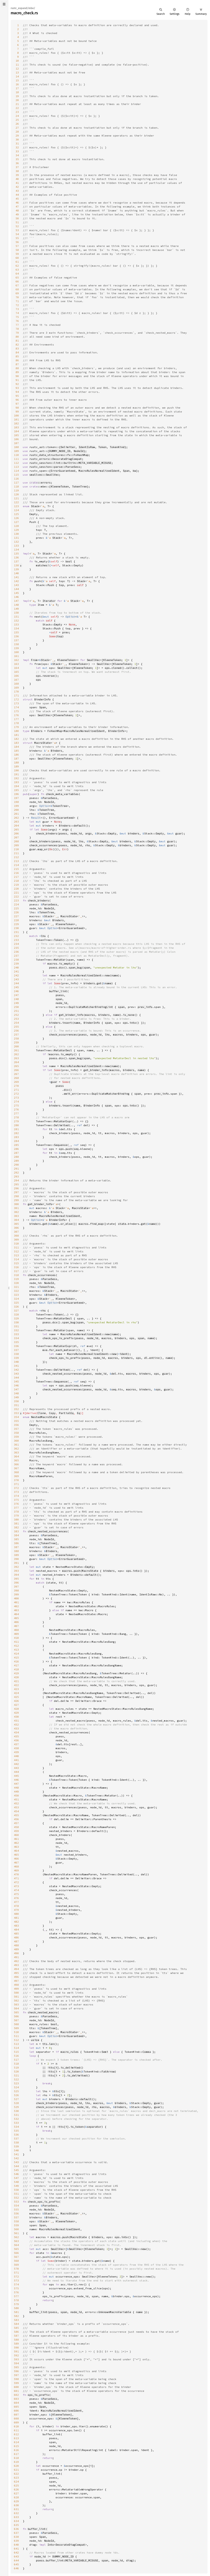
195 (16, 790)
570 (16, 2268)
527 (16, 2099)
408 (16, 1630)
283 (16, 1137)
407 (16, 1626)
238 (16, 959)
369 (16, 1476)
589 (16, 2343)
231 (16, 932)
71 (17, 301)
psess (63, 833)
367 (16, 1468)
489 (16, 1949)
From (34, 660)
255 (16, 1026)
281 (16, 1129)
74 (17, 313)
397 (16, 1586)
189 (16, 766)
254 (16, 1022)
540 (16, 2150)
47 (17, 206)
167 (16, 679)
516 (16, 2055)
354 (16, 1417)
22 (17, 108)
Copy (52, 1413)
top (61, 585)
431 (16, 1720)
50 (17, 218)
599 (16, 2383)
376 (16, 1503)
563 (16, 2241)
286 (16, 1148)
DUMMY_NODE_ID (59, 451)
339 (16, 1357)
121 (16, 498)
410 (16, 1637)
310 (16, 1243)
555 (16, 2209)
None (72, 624)
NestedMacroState (44, 1417)
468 (16, 1866)
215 (16, 869)
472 (16, 1882)
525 (16, 2091)
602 (16, 2394)
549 (16, 2185)
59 (17, 253)
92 (17, 384)
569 (16, 2264)
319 (16, 1279)
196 (16, 794)
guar (178, 833)
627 (16, 2493)
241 (16, 971)
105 (16, 435)
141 (16, 577)
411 (16, 1641)
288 (16, 1156)
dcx (61, 967)
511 (16, 2036)
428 (16, 1708)
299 (16, 1200)
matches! (42, 565)
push (68, 1148)
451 (16, 1799)
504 (16, 2008)
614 (16, 2442)
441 (16, 1760)
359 (16, 1436)
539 (16, 2146)
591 (16, 2351)
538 (16, 2142)
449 (16, 1791)
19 (17, 96)
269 (16, 1081)
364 (16, 1456)
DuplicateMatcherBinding (110, 1093)
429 (16, 1712)
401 (16, 1602)
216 (16, 872)
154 (16, 628)
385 (16, 1539)
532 (16, 2118)
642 (16, 2552)
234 (16, 943)
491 (16, 1957)
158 (16, 644)
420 (16, 1677)
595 (16, 2367)
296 (16, 1188)
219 (16, 884)
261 (16, 1050)
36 (17, 163)
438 (16, 1748)
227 (16, 916)
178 (16, 723)
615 (16, 2446)
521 (16, 2075)
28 (17, 131)
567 (16, 2256)
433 (16, 1728)
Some (52, 636)
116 (16, 478)
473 (16, 1886)
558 (16, 2221)
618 (16, 2458)
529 (16, 2107)
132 (16, 541)
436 (16, 1740)
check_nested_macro (42, 2012)
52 (17, 226)
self (80, 585)
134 (16, 549)
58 (17, 250)
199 (16, 805)
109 (16, 451)
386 (16, 1543)
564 (16, 2245)
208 (16, 841)
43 (17, 190)
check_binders (46, 833)
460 (16, 1835)
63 (17, 269)
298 (16, 1196)
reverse (48, 675)
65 (17, 277)
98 (17, 407)
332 (16, 1330)
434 (16, 1732)
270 (16, 1085)
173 (16, 703)
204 (16, 825)
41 (17, 182)
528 (16, 2103)
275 (16, 1105)
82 (17, 344)
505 (16, 2012)
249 (16, 1003)
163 (16, 664)
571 (16, 2272)
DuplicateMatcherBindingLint (91, 1007)
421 (16, 1681)
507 (16, 2020)
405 (16, 1618)
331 (16, 1326)
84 (17, 352)
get (99, 983)
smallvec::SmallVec (44, 474)
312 (16, 1251)
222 (16, 896)
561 (16, 2233)
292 (16, 1172)
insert (67, 1022)
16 (17, 84)
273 (16, 1097)
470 (16, 1874)
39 (17, 175)
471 (16, 1878)
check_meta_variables (62, 794)
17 (17, 88)
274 (16, 1101)
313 (16, 1255)
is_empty (65, 963)
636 (16, 2528)
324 (16, 1298)
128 (16, 526)
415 (16, 1657)
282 (16, 1133)
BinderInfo (42, 699)
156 (16, 636)
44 (17, 194)
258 (16, 1038)
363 (16, 1452)
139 (16, 569)
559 (16, 2225)
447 (16, 1783)
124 (16, 510)
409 (16, 1633)
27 (17, 127)
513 (16, 2044)
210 (16, 849)
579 (16, 2304)
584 (16, 2323)
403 (16, 1610)
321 (16, 1286)
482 (16, 1921)
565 (16, 2249)
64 (17, 273)
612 (16, 2434)
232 (16, 936)
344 (16, 1377)
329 (16, 1318)
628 (16, 2497)
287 (16, 1152)
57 (17, 246)
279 (16, 1121)
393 (16, 1570)
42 (17, 186)
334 (16, 1338)
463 (16, 1846)
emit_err (70, 1093)
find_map (96, 1223)
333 (16, 1334)
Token (102, 447)
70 (17, 297)
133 (16, 545)
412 (16, 1645)
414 (16, 1653)
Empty (58, 624)
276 (16, 1109)
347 (16, 1389)
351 (16, 1405)
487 (16, 1941)
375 (16, 1499)
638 (16, 2536)
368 (16, 1472)
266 (16, 1070)
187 (16, 758)
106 (16, 439)
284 (16, 1141)
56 (17, 242)
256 (16, 1030)
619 (16, 2461)
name (114, 975)
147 (16, 600)
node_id (76, 833)
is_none (128, 1014)
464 (16, 1850)
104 (16, 431)
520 (16, 2071)
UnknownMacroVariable (114, 2312)
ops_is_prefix (38, 2394)
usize (35, 2040)
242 (16, 975)
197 (16, 798)
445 (16, 1775)
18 (17, 92)
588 (16, 2339)
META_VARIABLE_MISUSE (81, 2560)
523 (16, 2083)
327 (16, 1310)
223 (16, 900)
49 (17, 214)
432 (16, 1724)
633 (16, 2517)
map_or (42, 849)
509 (16, 2028)
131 (16, 537)
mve (44, 1350)
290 (16, 1164)
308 (16, 1235)
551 (16, 2193)
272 (16, 1093)
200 (16, 809)
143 (16, 585)
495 (16, 1973)
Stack (35, 506)
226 (16, 912)
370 (16, 1480)
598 (16, 2379)
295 (16, 1184)
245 (16, 987)
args (65, 829)
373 (16, 1492)
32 (17, 147)
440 (16, 1756)
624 (16, 2481)
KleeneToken (60, 486)
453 (16, 1807)
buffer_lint (58, 991)
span (87, 967)
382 (16, 1527)
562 (16, 2237)
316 (16, 1267)
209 (16, 845)
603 (16, 2398)
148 (16, 604)
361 (16, 1444)
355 (16, 1421)
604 (16, 2402)
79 (17, 332)
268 (16, 1078)
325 (16, 1302)
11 (17, 64)
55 (17, 238)
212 (16, 857)
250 (16, 1007)
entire (154, 1357)
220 (16, 888)
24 (17, 115)
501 (16, 1996)
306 (16, 1227)
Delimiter (68, 447)
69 (17, 293)
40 (17, 179)
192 (16, 778)
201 (16, 813)
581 (16, 2312)
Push (50, 585)
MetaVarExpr (63, 1121)
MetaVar (59, 959)
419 (16, 1673)
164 (16, 667)
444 (16, 1771)
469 (16, 1870)
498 (16, 1984)
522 (16, 2079)
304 (16, 1219)
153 (16, 624)
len (51, 2044)
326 (16, 1306)
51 (17, 222)
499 (16, 1988)
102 (16, 423)
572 (16, 2276)
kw (134, 470)
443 (16, 1768)
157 (16, 640)
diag (129, 2560)
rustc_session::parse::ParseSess (54, 466)
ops (107, 667)
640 (16, 2544)
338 (16, 1354)
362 (16, 1448)
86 (17, 360)
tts (44, 2044)
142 (16, 581)
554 (16, 2205)
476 (16, 1898)
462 (16, 1842)
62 (17, 265)
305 (16, 1223)
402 (16, 1606)
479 (16, 1909)
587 (16, 2335)
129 (16, 529)
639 (16, 2540)
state (122, 1223)
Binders (36, 731)
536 (16, 2134)
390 (16, 1559)
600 (16, 2387)
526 (16, 2095)
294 (16, 1180)
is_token (73, 2071)
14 (17, 76)
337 (16, 1350)
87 (17, 364)
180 (16, 731)
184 (16, 746)
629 (16, 2501)
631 (16, 2509)
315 (16, 1263)
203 (16, 821)
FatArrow (108, 2071)
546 (16, 2174)
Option (70, 616)
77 (17, 324)
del (113, 1373)
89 (17, 372)
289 (16, 1160)
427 (16, 1704)
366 (16, 1464)
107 (16, 443)
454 (16, 1811)
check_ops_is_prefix (58, 1338)
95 (17, 395)
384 (16, 1535)
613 (16, 2438)
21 (17, 104)
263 (16, 1058)
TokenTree (79, 486)
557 (16, 2217)
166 (16, 675)
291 (16, 1168)
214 (16, 865)
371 (16, 1484)
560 (16, 2229)
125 (16, 514)
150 (16, 612)
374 (16, 1495)
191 (16, 774)
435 (16, 1736)
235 (16, 947)
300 (16, 1204)
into (132, 1022)
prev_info (145, 1007)
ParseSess (49, 798)
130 (16, 533)
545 (16, 2170)
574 (16, 2284)
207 (16, 837)
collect (132, 667)
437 (16, 1744)
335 (16, 1342)
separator (94, 2126)
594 (16, 2363)
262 (16, 1054)
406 (16, 1622)
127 (16, 522)
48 (17, 210)
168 (16, 683)
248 (16, 999)
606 (16, 2410)
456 (16, 1819)
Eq (78, 1413)
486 (16, 1937)
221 (16, 892)
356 (16, 1424)
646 (16, 2568)
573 (16, 2280)
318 (16, 1275)
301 (16, 1208)
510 (16, 2032)
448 (16, 1787)
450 (16, 1795)
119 (16, 490)
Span (126, 470)
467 (16, 1862)
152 (16, 620)
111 (16, 458)
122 (16, 502)
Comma (147, 2051)
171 (16, 695)
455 (16, 1815)
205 (16, 829)
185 (16, 750)
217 (16, 876)
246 (16, 991)
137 (16, 561)
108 (16, 447)
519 (16, 2067)
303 (16, 1216)
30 (17, 139)
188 (16, 762)
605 (16, 2406)
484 (16, 1929)
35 (17, 159)
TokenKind (117, 447)
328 (16, 1314)
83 (17, 348)
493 (16, 1965)
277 (16, 1113)
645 (16, 2564)
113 (16, 466)
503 (16, 2004)
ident (124, 1354)
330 (16, 1322)
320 (16, 1283)
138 (16, 565)
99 (17, 411)
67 (17, 285)
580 (16, 2308)
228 (16, 920)
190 (16, 770)
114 (16, 470)
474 (16, 1890)
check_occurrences (43, 845)
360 (16, 1440)
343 (16, 1373)
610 (16, 2426)
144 (16, 589)
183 (16, 742)
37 (17, 167)
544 (16, 2166)
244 (16, 983)
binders (133, 833)
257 (16, 1034)
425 (16, 1697)
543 (16, 2162)
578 (16, 2300)
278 (16, 1117)
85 (17, 356)
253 (16, 1018)
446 (16, 1779)
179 (16, 727)
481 (16, 1917)
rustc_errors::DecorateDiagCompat (55, 458)
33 (17, 151)
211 (16, 853)
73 (17, 309)
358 (16, 1432)
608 (16, 2418)
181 (16, 734)
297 (16, 1192)
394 (16, 1574)
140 (16, 573)
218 (16, 880)
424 (16, 1693)
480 (16, 1913)
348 (16, 1393)
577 (16, 2296)
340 (16, 1361)
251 (16, 1010)
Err (64, 849)
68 (17, 289)
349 (16, 1397)
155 (16, 632)
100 (16, 415)
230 (16, 928)
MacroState (42, 742)
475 (16, 1894)
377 (16, 1507)
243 (16, 979)
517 (16, 2059)
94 (17, 391)
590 (16, 2347)
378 (16, 1511)
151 (16, 616)
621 (16, 2469)
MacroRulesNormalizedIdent (99, 470)
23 (17, 112)
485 (16, 1933)
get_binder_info (71, 1014)
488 (16, 1945)
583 (16, 2320)
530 (16, 2111)
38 (17, 171)
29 (17, 135)
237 (16, 955)
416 (16, 1661)
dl (145, 1357)
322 (16, 1290)
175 (16, 711)
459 (16, 1831)
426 (16, 1700)
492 (16, 1961)
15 (17, 80)
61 (17, 261)
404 (16, 1614)
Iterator (49, 600)
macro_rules (70, 2051)
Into (50, 2544)
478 (16, 1906)
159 (16, 648)
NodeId (79, 451)
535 (16, 2130)
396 (16, 1582)
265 (16, 1066)
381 (16, 1523)
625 (16, 2485)
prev (65, 632)
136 (16, 557)
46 (17, 202)
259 (16, 1042)
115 (16, 474)
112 (16, 462)
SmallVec (93, 660)
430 (16, 1716)
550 (16, 2189)
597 (16, 2375)
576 (16, 2292)
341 (16, 1365)
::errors (40, 482)
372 (16, 1488)
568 (16, 2260)
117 (16, 482)
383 (16, 1531)
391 (16, 1562)
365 (16, 1460)
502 (16, 2000)
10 (17, 60)
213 (16, 861)
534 (16, 2126)
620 (16, 2465)
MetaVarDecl (63, 1050)
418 (16, 1669)
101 (16, 419)
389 (16, 1555)
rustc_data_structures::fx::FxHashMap (58, 455)
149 (16, 608)
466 (16, 1858)
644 (16, 2560)
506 (16, 2016)
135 (16, 553)
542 (16, 2158)
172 (16, 699)
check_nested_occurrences (62, 1373)
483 (16, 1925)
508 (16, 2024)
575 (16, 2288)
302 (16, 1212)
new (107, 975)
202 (16, 817)
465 (16, 1854)
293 (16, 1176)
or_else (66, 1223)
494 (16, 1969)
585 (16, 2327)
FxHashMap (54, 731)
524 (16, 2087)
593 (16, 2359)
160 (16, 652)
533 (16, 2122)
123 (16, 506)
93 (17, 388)
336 (16, 1346)
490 (16, 1953)
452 (16, 1803)
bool (68, 561)
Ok (50, 849)
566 (16, 2252)
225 (16, 908)
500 (16, 1992)
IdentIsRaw (87, 447)
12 (17, 68)
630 (16, 2505)
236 (16, 951)
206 (16, 833)
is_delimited (70, 2067)
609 (16, 2422)
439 (16, 1752)
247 (16, 995)
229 (16, 924)
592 (16, 2355)
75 (17, 317)
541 (16, 2154)
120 (16, 494)
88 (17, 368)
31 (17, 143)
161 (16, 656)
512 (16, 2040)
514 (16, 2047)
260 (16, 1046)
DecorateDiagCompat (70, 2544)
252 (16, 1014)
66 (17, 281)
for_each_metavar (62, 1350)
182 (16, 738)
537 (16, 2138)
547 (16, 2178)
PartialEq (66, 1413)
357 (16, 1428)
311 (16, 1247)
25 (17, 119)
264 (16, 1062)
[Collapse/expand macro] (21, 565)
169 (16, 687)
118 (16, 486)
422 (16, 1685)
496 (16, 1976)
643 (16, 2556)
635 (16, 2525)
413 (16, 1649)
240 (16, 967)
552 (16, 2197)
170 (16, 691)
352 (16, 1409)
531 (16, 2114)
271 (16, 1089)
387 (16, 1547)
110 (16, 455)
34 (17, 155)
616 (16, 2450)
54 (17, 234)
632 (16, 2513)
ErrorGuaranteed (63, 470)
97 (17, 403)
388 (16, 1551)
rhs (87, 845)
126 (16, 518)
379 (16, 1515)
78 (17, 328)
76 (17, 320)
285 (16, 1145)
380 (16, 1519)
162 (16, 660)
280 (16, 1125)
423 (16, 1689)
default (79, 825)
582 (16, 2316)
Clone (42, 1413)
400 (16, 1598)
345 (16, 1381)
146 (16, 596)
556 (16, 2213)
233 (16, 940)
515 (16, 2051)
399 (16, 1594)
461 (16, 1838)
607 (16, 2414)
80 (17, 336)
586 (16, 2331)
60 (17, 257)
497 (16, 1980)
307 (16, 1231)
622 (16, 2473)
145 (16, 593)
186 (16, 754)
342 (16, 1369)
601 (16, 2390)
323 (16, 1294)
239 (16, 963)
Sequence (60, 1145)
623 (16, 2477)
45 (17, 198)
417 (16, 1665)
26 (17, 123)
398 (16, 1590)
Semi (105, 2051)
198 (16, 802)
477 (16, 1902)
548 (16, 2182)
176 (16, 715)
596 (16, 2371)
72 (17, 305)
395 (16, 1578)
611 (16, 2430)
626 (16, 2489)
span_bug (75, 967)
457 (16, 1823)
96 (17, 399)
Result (36, 817)
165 (16, 671)
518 (16, 2063)
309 (16, 1239)
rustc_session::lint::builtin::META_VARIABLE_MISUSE (70, 462)
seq (76, 1148)
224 (16, 904)
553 (16, 2201)
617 (16, 2454)
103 (16, 427)
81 (17, 340)
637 (16, 2532)
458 (16, 1827)
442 (16, 1764)
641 (16, 2548)
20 (17, 100)
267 (16, 1074)
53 (17, 230)
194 (16, 786)
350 (16, 1401)
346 (16, 1385)
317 (16, 1271)
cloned (116, 667)
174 (16, 707)
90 (17, 376)
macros (52, 963)
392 (16, 1566)
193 (16, 782)
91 (17, 380)
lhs (81, 841)
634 (16, 2521)
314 (16, 1259)
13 (17, 72)
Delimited (61, 1125)
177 (16, 719)
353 (16, 1413)
